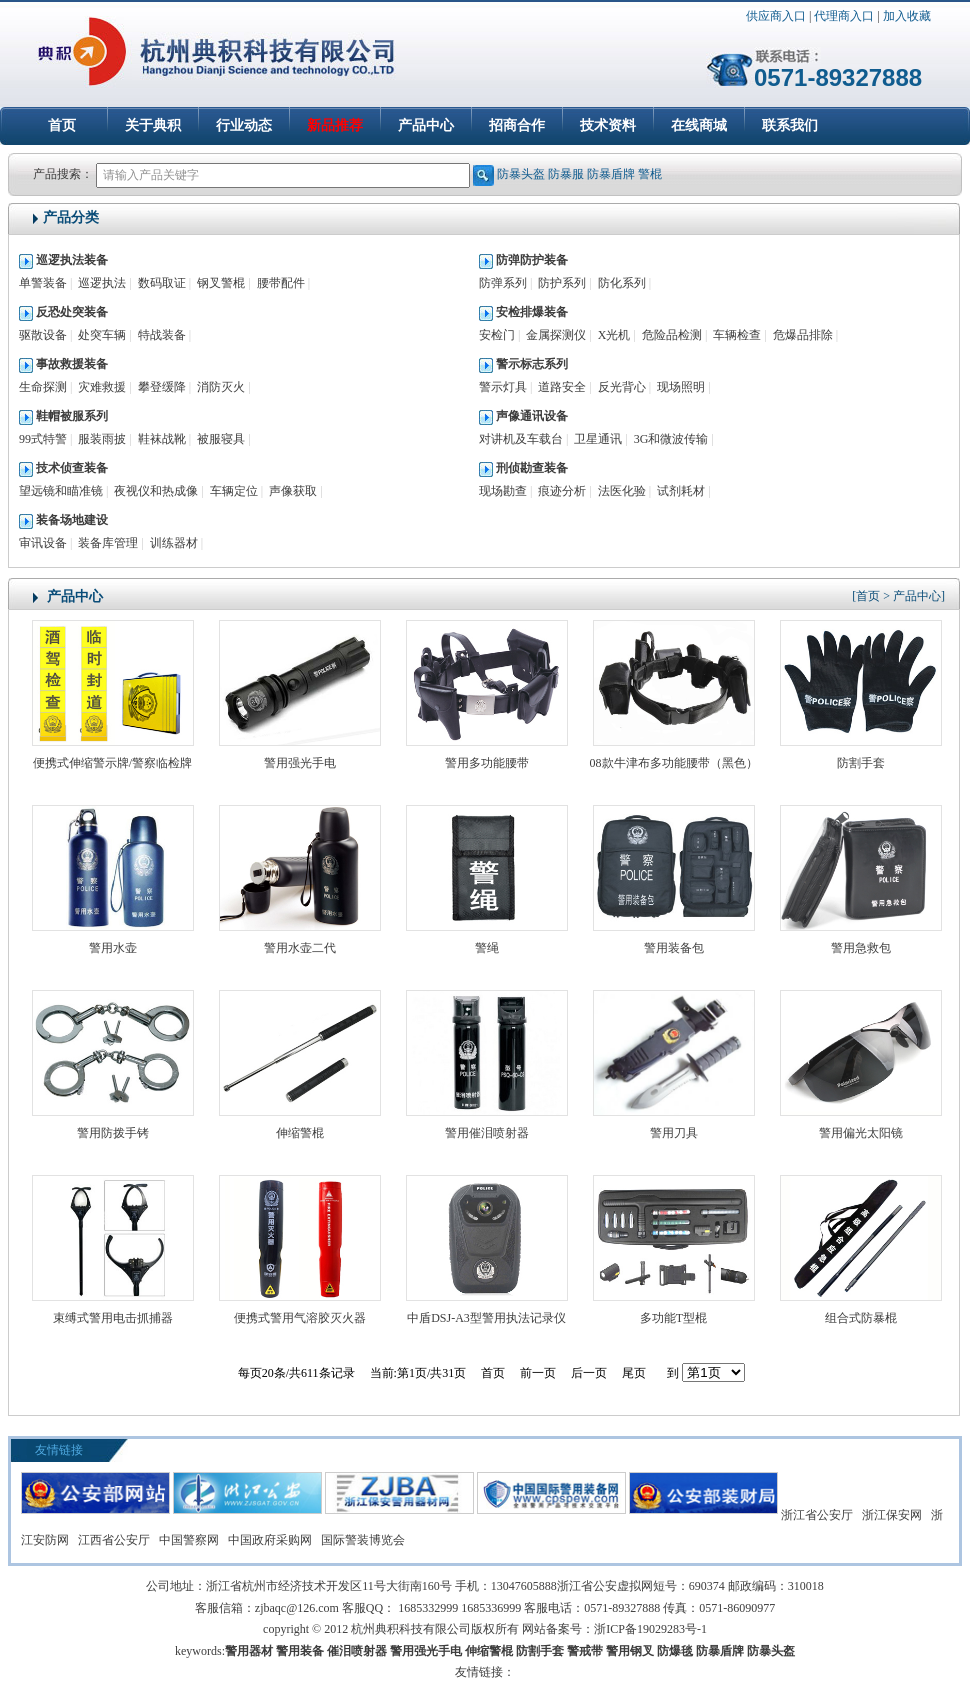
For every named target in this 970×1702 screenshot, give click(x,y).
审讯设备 (43, 543)
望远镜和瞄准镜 (61, 491)
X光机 (614, 335)
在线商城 (699, 125)
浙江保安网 (892, 1515)
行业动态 (244, 125)
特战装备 (162, 335)
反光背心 (622, 387)
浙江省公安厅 (817, 1515)
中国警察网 (189, 1540)
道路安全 (562, 387)
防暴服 (566, 174)
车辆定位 (234, 491)
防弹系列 (503, 283)
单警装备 (43, 283)
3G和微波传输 (671, 439)
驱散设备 (43, 335)
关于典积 (153, 125)
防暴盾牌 (611, 174)
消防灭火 (221, 387)
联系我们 (790, 125)
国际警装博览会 (363, 1540)
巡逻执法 (102, 283)
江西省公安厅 (114, 1540)
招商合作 (517, 125)
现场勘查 (503, 491)
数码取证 (162, 283)
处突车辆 (102, 335)
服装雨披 (102, 439)
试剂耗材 (681, 491)
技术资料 (608, 125)
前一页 (538, 1373)
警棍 (650, 174)
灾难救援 (102, 387)
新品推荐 (335, 125)
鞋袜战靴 (162, 439)
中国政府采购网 (270, 1540)
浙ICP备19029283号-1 (650, 1629)
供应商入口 (776, 16)
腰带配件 (281, 283)
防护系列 (562, 283)
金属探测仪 (556, 335)
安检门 (497, 335)
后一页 (589, 1373)
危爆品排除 (803, 335)
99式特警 (43, 439)
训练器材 (174, 543)
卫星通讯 (598, 439)
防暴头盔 (521, 174)
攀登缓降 (162, 387)
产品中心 (426, 125)
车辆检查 (737, 335)
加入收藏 (907, 16)
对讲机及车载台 (521, 439)
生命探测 (43, 387)
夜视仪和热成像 (156, 491)
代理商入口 (844, 16)
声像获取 (293, 491)
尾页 (634, 1373)
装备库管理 (108, 543)
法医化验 (622, 491)
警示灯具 (503, 387)
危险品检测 (672, 335)
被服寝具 (221, 439)
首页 (62, 125)
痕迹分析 (562, 491)
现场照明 (681, 387)
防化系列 (622, 283)
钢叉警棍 (221, 283)
